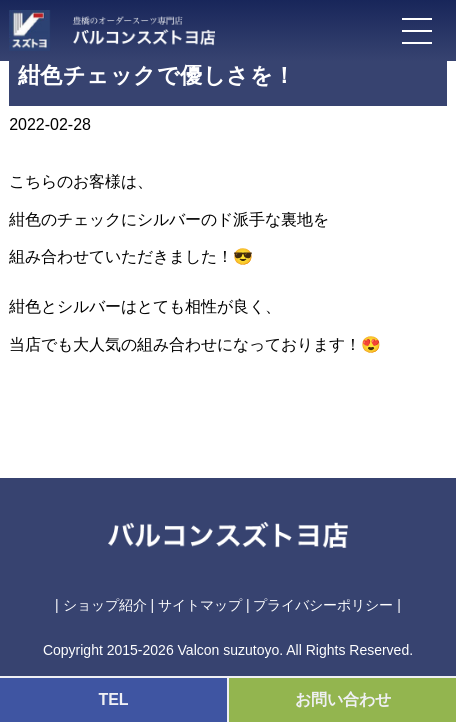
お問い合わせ (343, 699)
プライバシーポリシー (323, 605)
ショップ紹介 (105, 605)
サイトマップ (200, 605)
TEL (113, 699)
